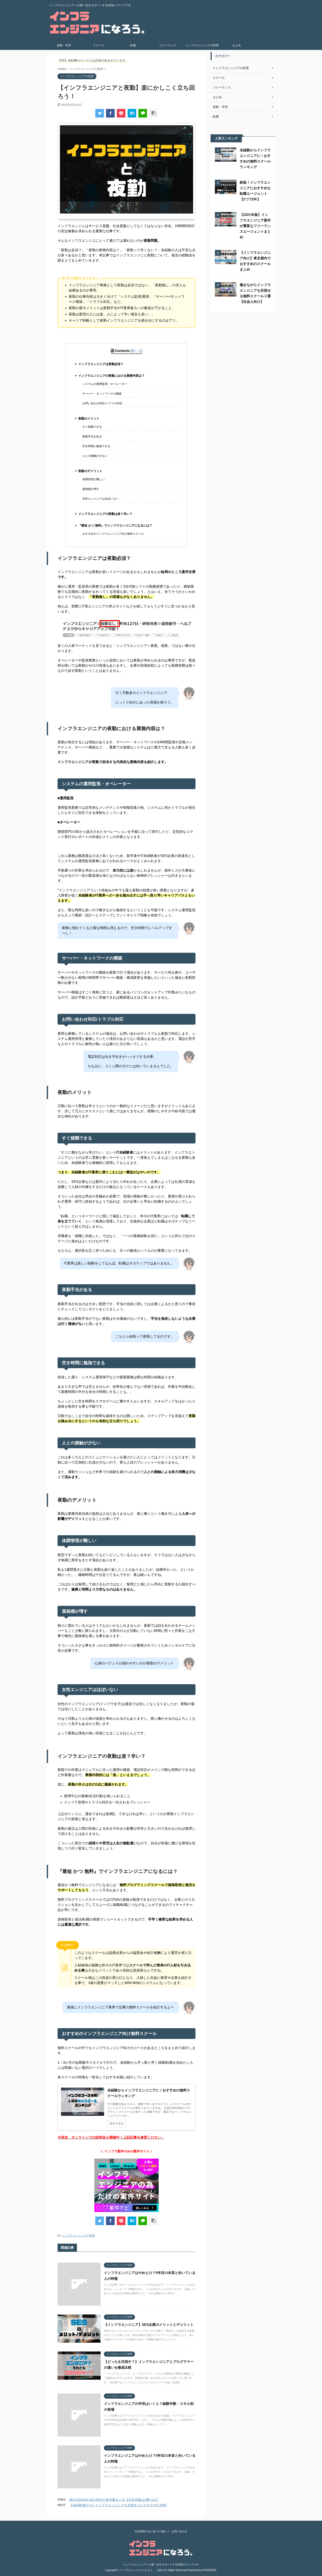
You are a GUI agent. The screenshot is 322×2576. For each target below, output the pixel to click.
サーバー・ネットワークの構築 (102, 393)
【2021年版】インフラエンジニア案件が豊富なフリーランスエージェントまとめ (255, 226)
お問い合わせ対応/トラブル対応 (102, 403)
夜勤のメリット (88, 418)
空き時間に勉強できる (96, 446)
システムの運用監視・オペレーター (104, 384)
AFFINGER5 (209, 2570)
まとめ (236, 45)
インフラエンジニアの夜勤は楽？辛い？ (105, 514)
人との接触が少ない (95, 455)
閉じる (136, 351)
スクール (98, 45)
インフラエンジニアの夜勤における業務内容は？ (111, 375)
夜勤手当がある (92, 436)
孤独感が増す (90, 489)
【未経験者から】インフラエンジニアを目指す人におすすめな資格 (117, 2505)
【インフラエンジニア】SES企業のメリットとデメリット (149, 2325)
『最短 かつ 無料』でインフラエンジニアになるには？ (115, 525)
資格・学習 (64, 45)
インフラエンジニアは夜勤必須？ (100, 364)
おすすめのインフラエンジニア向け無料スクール (113, 533)
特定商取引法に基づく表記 (150, 2531)
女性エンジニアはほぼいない (100, 498)
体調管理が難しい (93, 479)
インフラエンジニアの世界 (202, 45)
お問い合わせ (179, 2531)
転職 (133, 45)
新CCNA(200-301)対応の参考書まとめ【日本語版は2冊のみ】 (114, 2500)
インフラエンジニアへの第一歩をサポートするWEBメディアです (161, 2564)
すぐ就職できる (92, 426)
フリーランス (167, 45)
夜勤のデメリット (90, 471)
